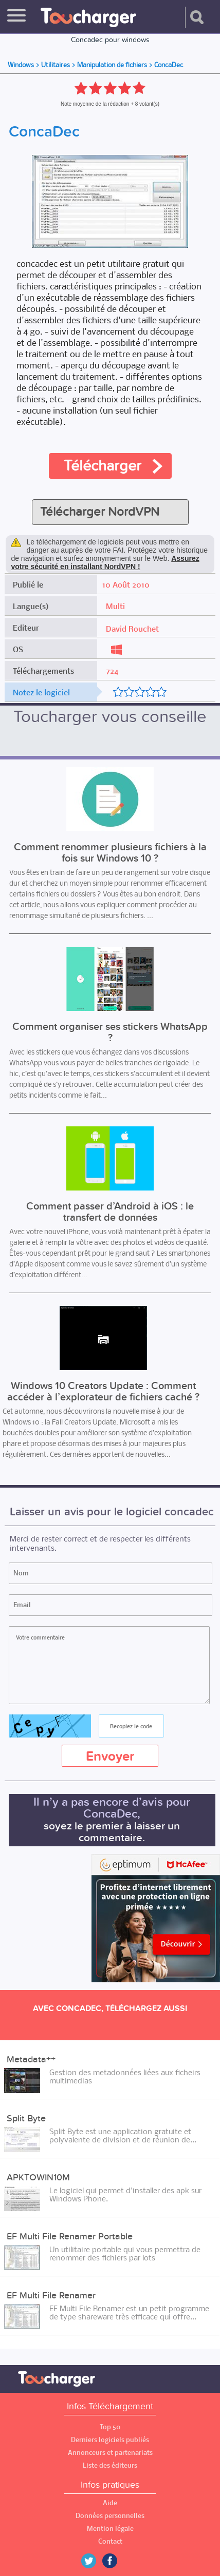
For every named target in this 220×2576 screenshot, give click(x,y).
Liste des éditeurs (110, 2465)
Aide (110, 2503)
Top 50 (110, 2427)
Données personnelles (110, 2516)
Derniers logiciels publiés (110, 2440)
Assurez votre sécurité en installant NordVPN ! (105, 562)
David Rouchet (132, 628)
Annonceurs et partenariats (110, 2452)
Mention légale (110, 2528)
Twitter (92, 2561)
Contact (110, 2541)
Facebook (117, 2561)
